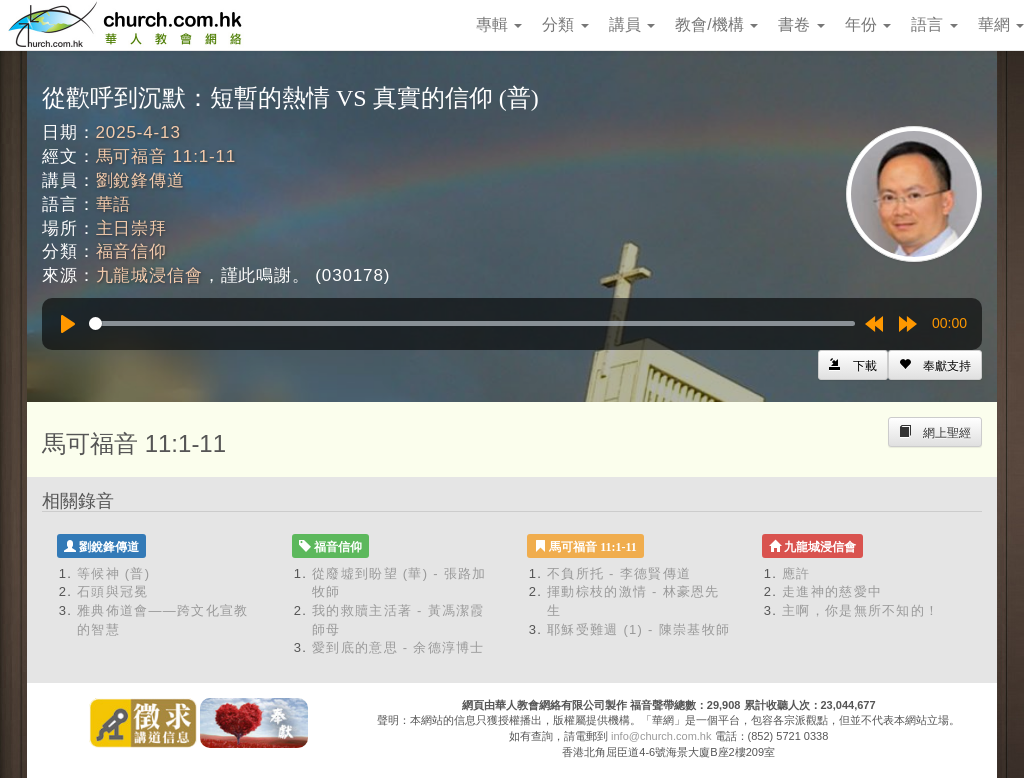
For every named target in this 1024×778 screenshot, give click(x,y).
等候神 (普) (113, 573)
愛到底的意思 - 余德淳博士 (398, 647)
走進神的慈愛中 (832, 591)
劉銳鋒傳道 (140, 180)
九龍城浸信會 (149, 275)
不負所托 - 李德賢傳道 (619, 573)
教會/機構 (716, 24)
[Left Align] (935, 365)
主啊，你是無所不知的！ (860, 610)
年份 (868, 24)
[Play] (68, 324)
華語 (114, 204)
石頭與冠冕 (113, 591)
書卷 (801, 24)
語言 (934, 24)
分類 (565, 24)
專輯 (499, 24)
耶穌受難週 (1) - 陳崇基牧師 (638, 629)
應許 (796, 573)
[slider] (472, 323)
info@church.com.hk (661, 736)
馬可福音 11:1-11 (166, 156)
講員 (632, 24)
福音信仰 (131, 251)
